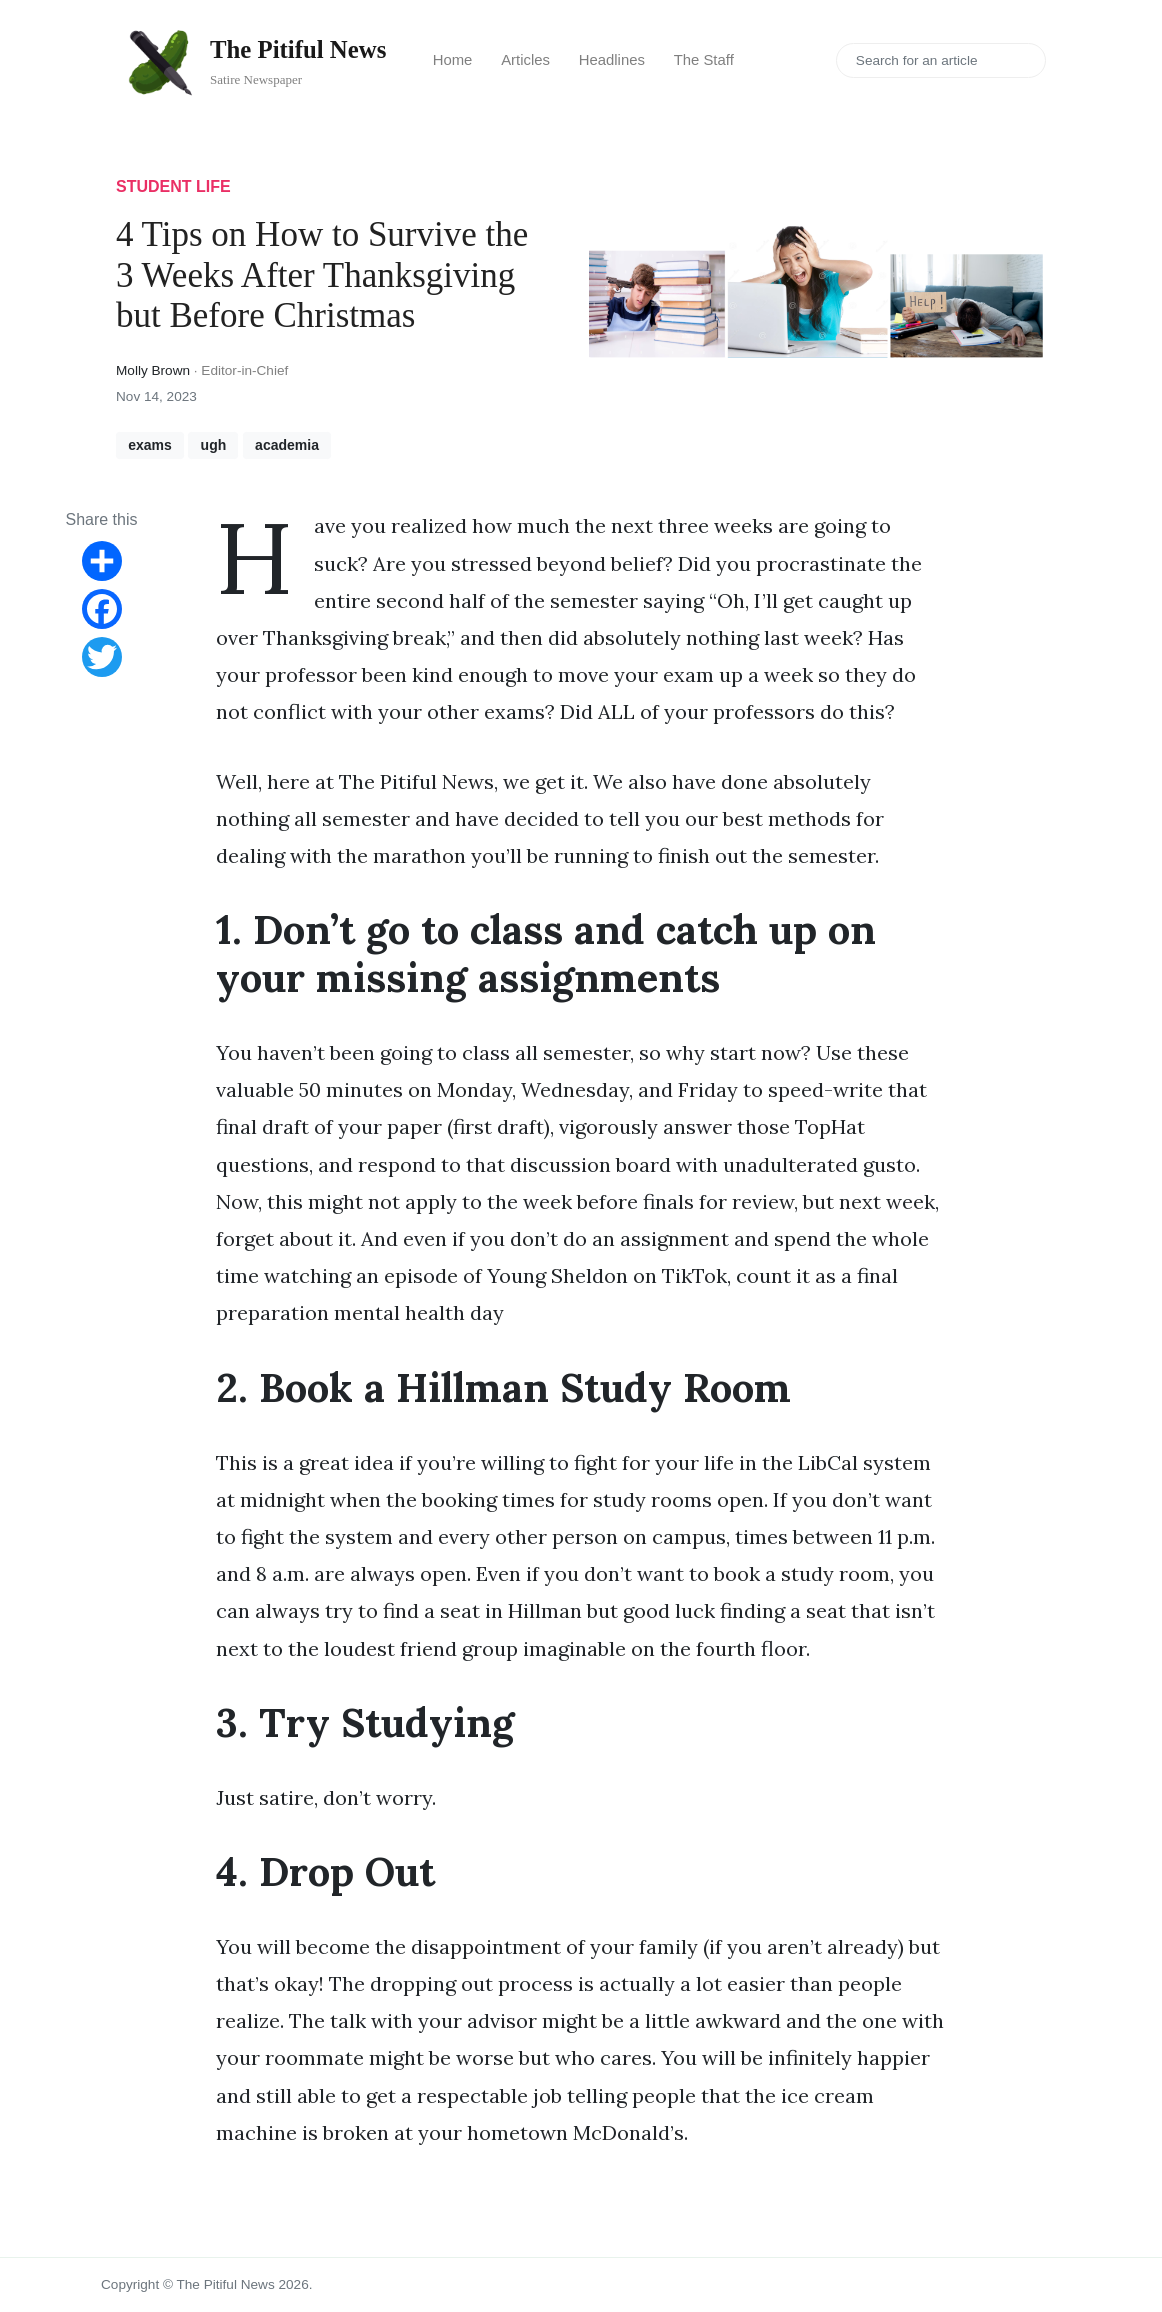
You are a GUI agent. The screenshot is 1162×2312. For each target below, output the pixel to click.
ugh (214, 445)
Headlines (612, 60)
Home (453, 60)
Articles (525, 60)
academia (287, 445)
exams (150, 445)
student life (173, 186)
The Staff (704, 60)
